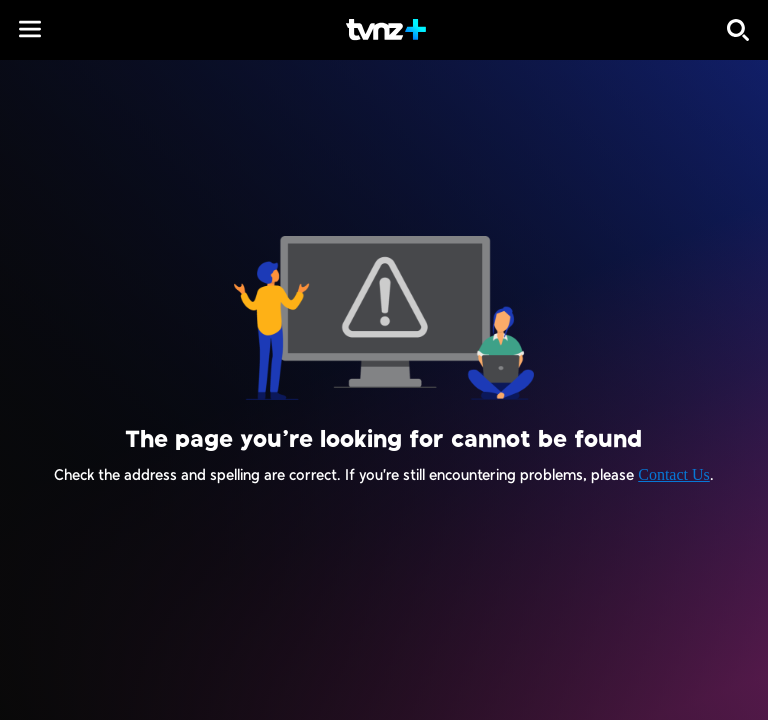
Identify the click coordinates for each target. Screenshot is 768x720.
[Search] (738, 30)
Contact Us (674, 474)
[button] (30, 29)
